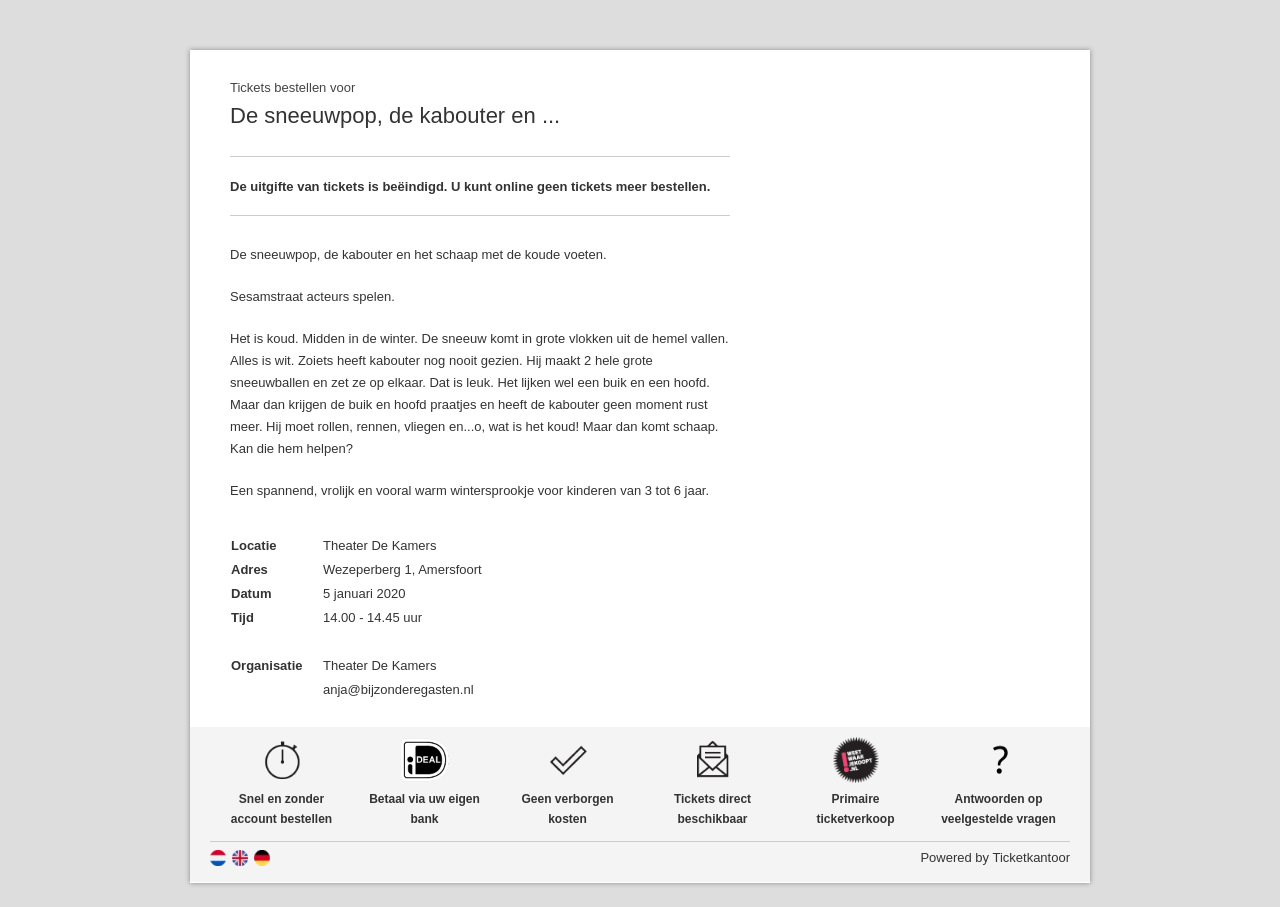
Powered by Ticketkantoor (995, 857)
